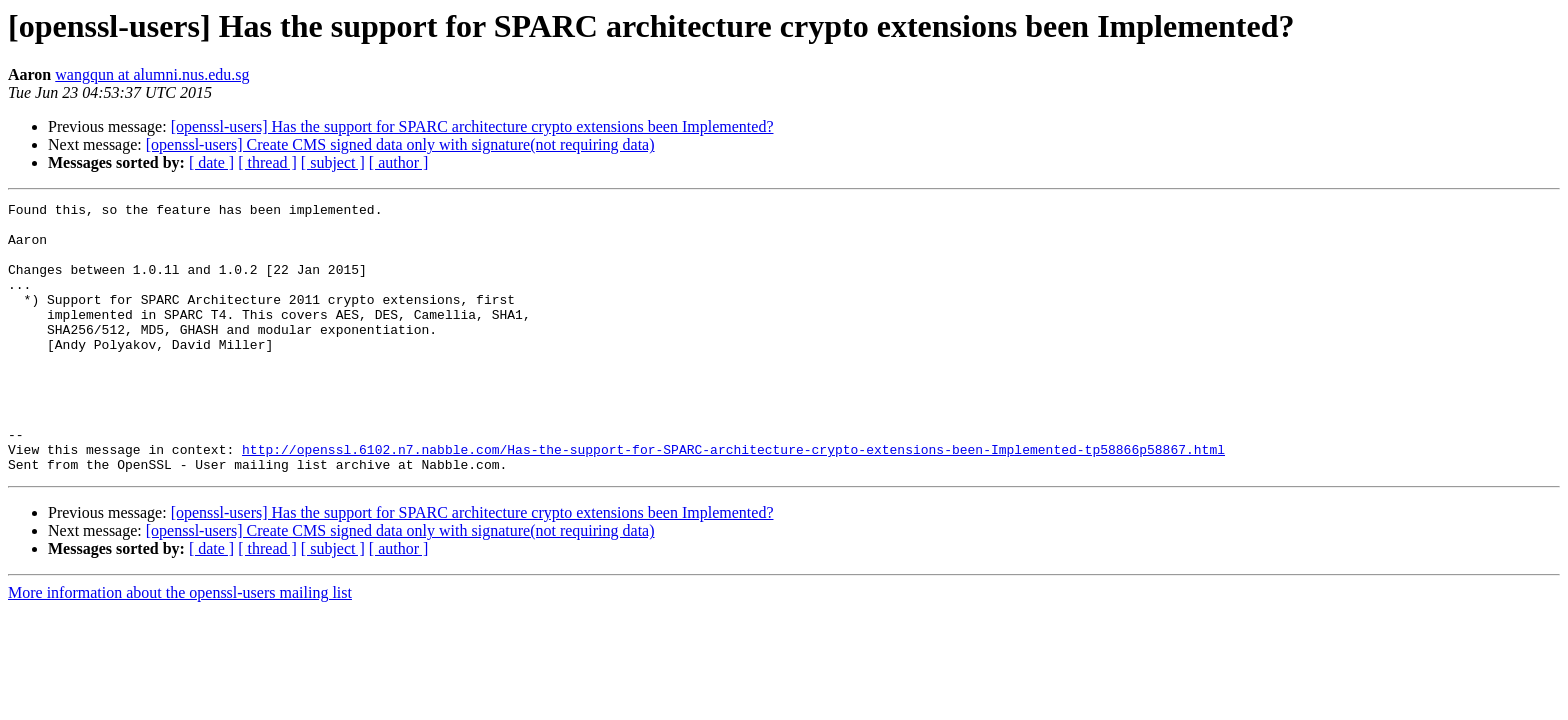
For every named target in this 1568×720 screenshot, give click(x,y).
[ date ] (211, 162)
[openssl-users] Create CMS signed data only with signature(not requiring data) (400, 144)
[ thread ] (267, 162)
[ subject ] (333, 162)
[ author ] (399, 162)
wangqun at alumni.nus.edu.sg (152, 74)
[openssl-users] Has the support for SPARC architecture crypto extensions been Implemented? (472, 126)
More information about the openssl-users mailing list (180, 646)
